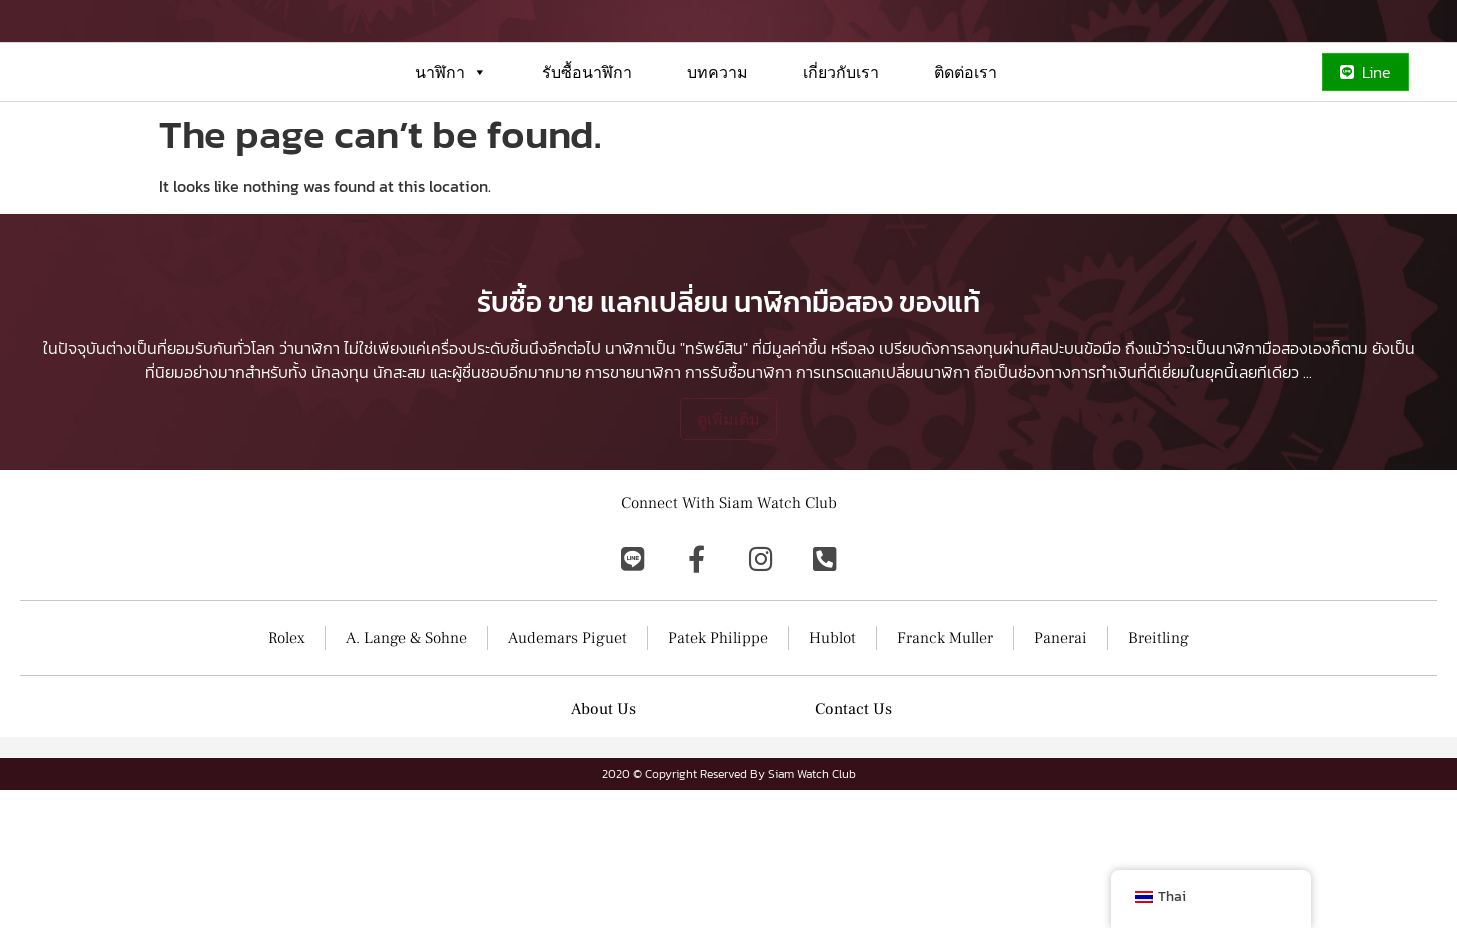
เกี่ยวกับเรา (841, 144)
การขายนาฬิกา (633, 510)
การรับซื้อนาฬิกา (738, 510)
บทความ (717, 144)
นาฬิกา (451, 144)
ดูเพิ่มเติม (728, 557)
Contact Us (853, 847)
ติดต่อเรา (965, 144)
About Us (603, 847)
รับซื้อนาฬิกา (587, 144)
